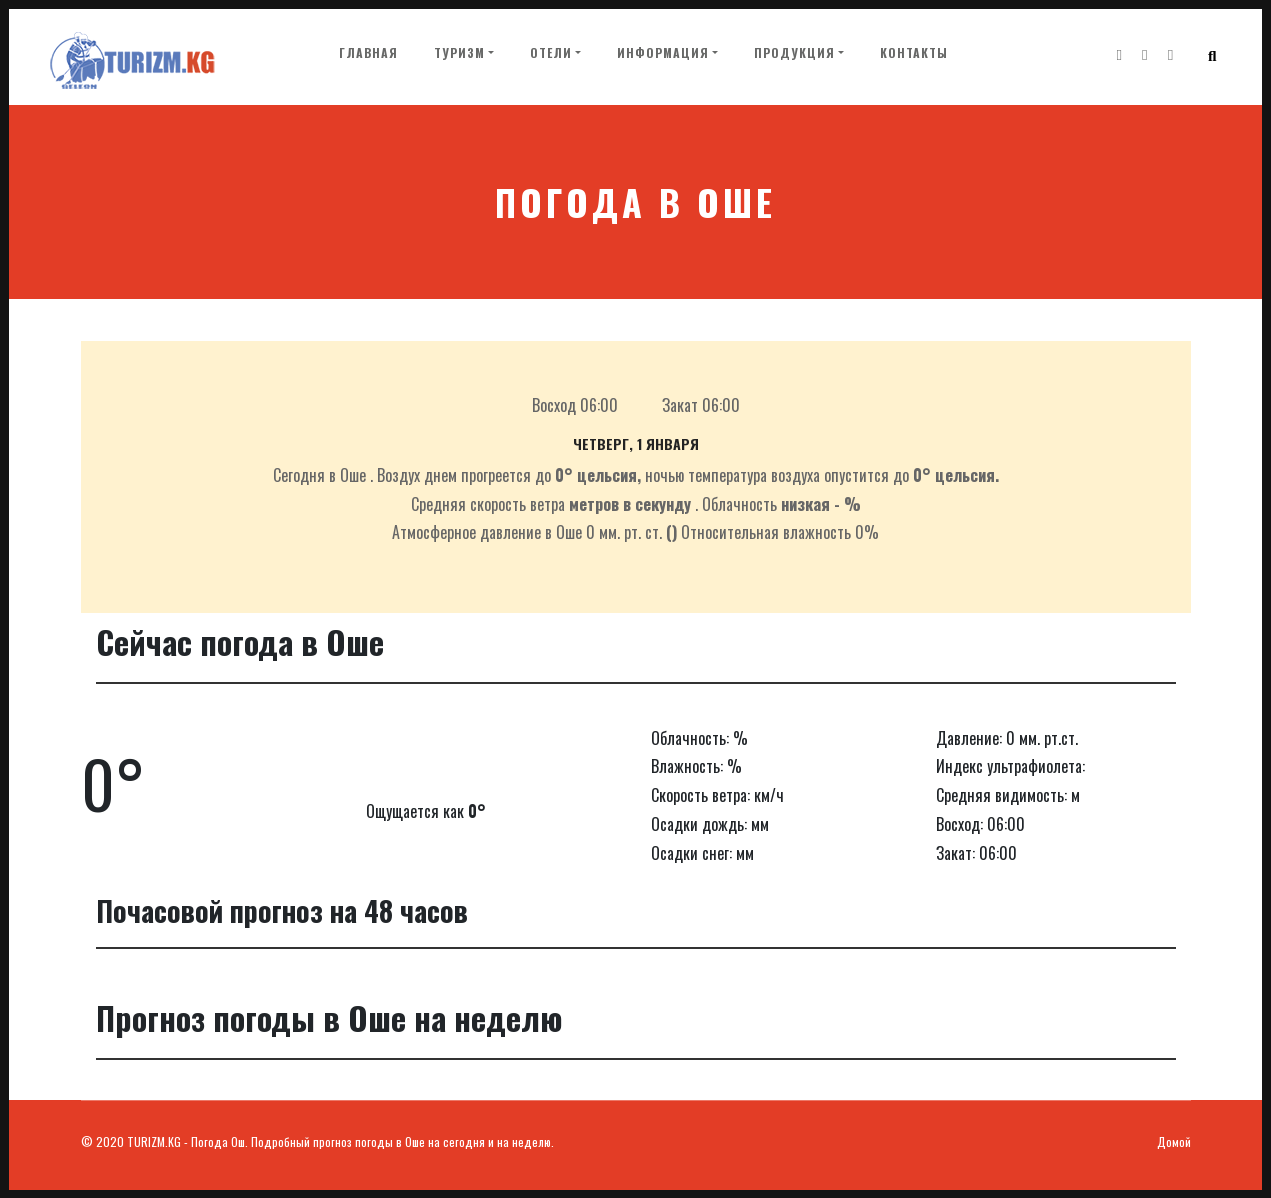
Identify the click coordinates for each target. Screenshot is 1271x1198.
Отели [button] (551, 55)
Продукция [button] (794, 55)
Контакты (914, 55)
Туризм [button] (459, 55)
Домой (1174, 1141)
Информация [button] (663, 55)
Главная (372, 54)
